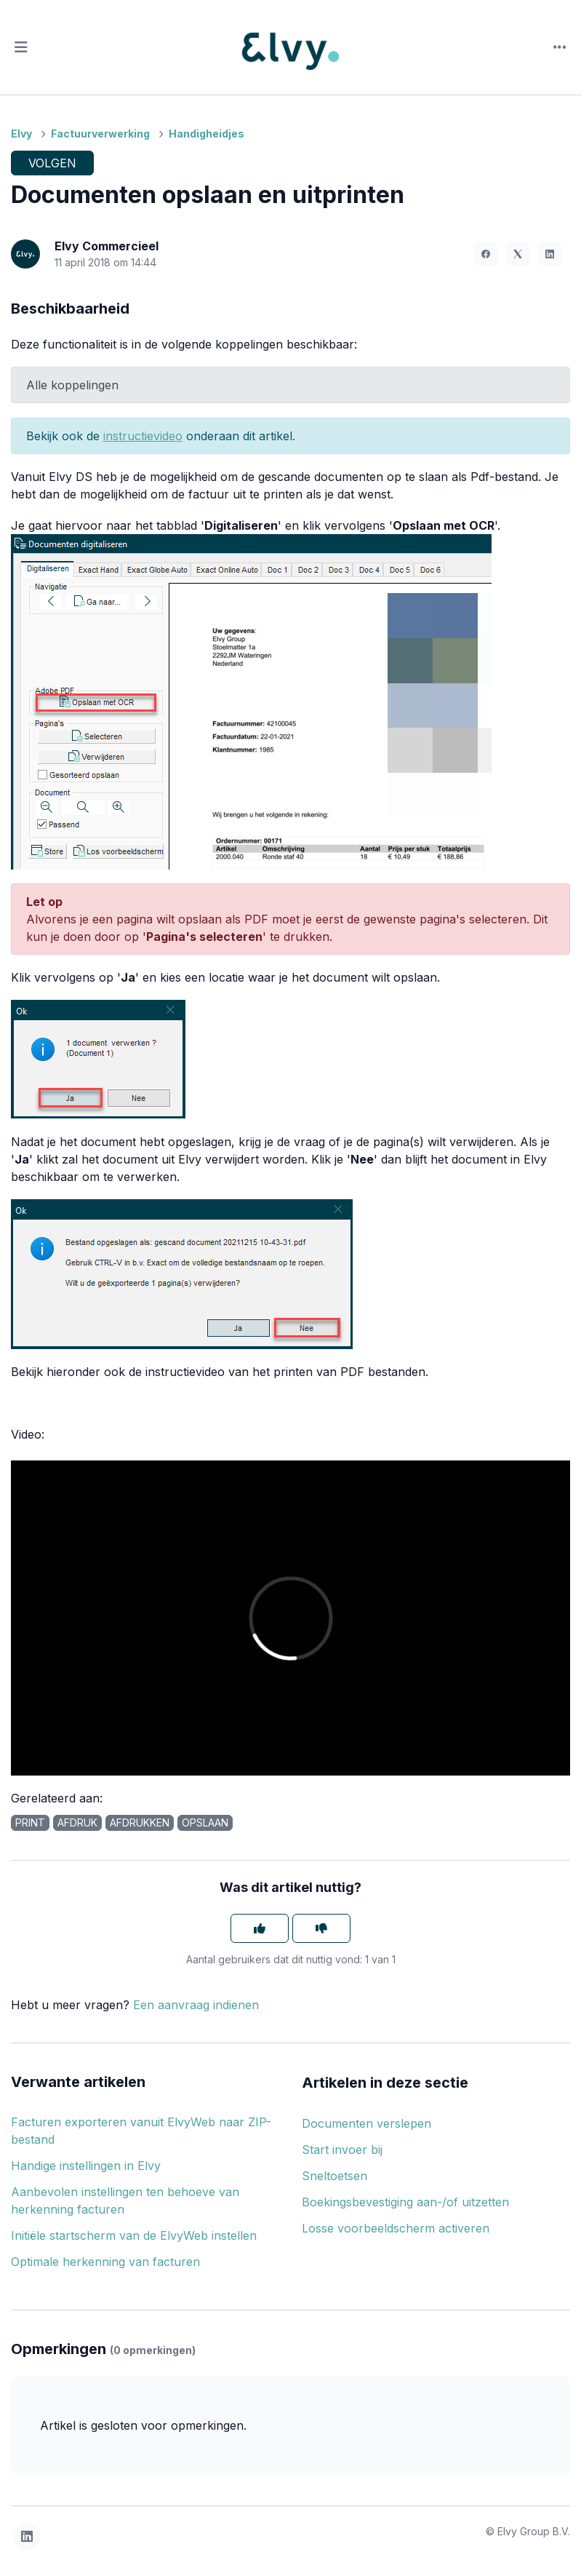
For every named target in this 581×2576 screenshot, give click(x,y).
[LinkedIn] (549, 254)
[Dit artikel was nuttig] (260, 1928)
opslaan (205, 1822)
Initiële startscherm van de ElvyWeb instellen (134, 2235)
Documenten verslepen (366, 2123)
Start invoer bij (342, 2149)
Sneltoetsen (334, 2175)
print (30, 1822)
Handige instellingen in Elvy (86, 2165)
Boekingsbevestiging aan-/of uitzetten (405, 2202)
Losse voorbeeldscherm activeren (395, 2228)
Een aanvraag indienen (196, 2004)
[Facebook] (485, 254)
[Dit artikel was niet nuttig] (321, 1928)
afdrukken (139, 1822)
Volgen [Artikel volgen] (52, 163)
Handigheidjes (206, 133)
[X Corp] (517, 254)
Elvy (21, 133)
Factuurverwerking (100, 133)
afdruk (77, 1822)
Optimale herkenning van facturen (105, 2261)
